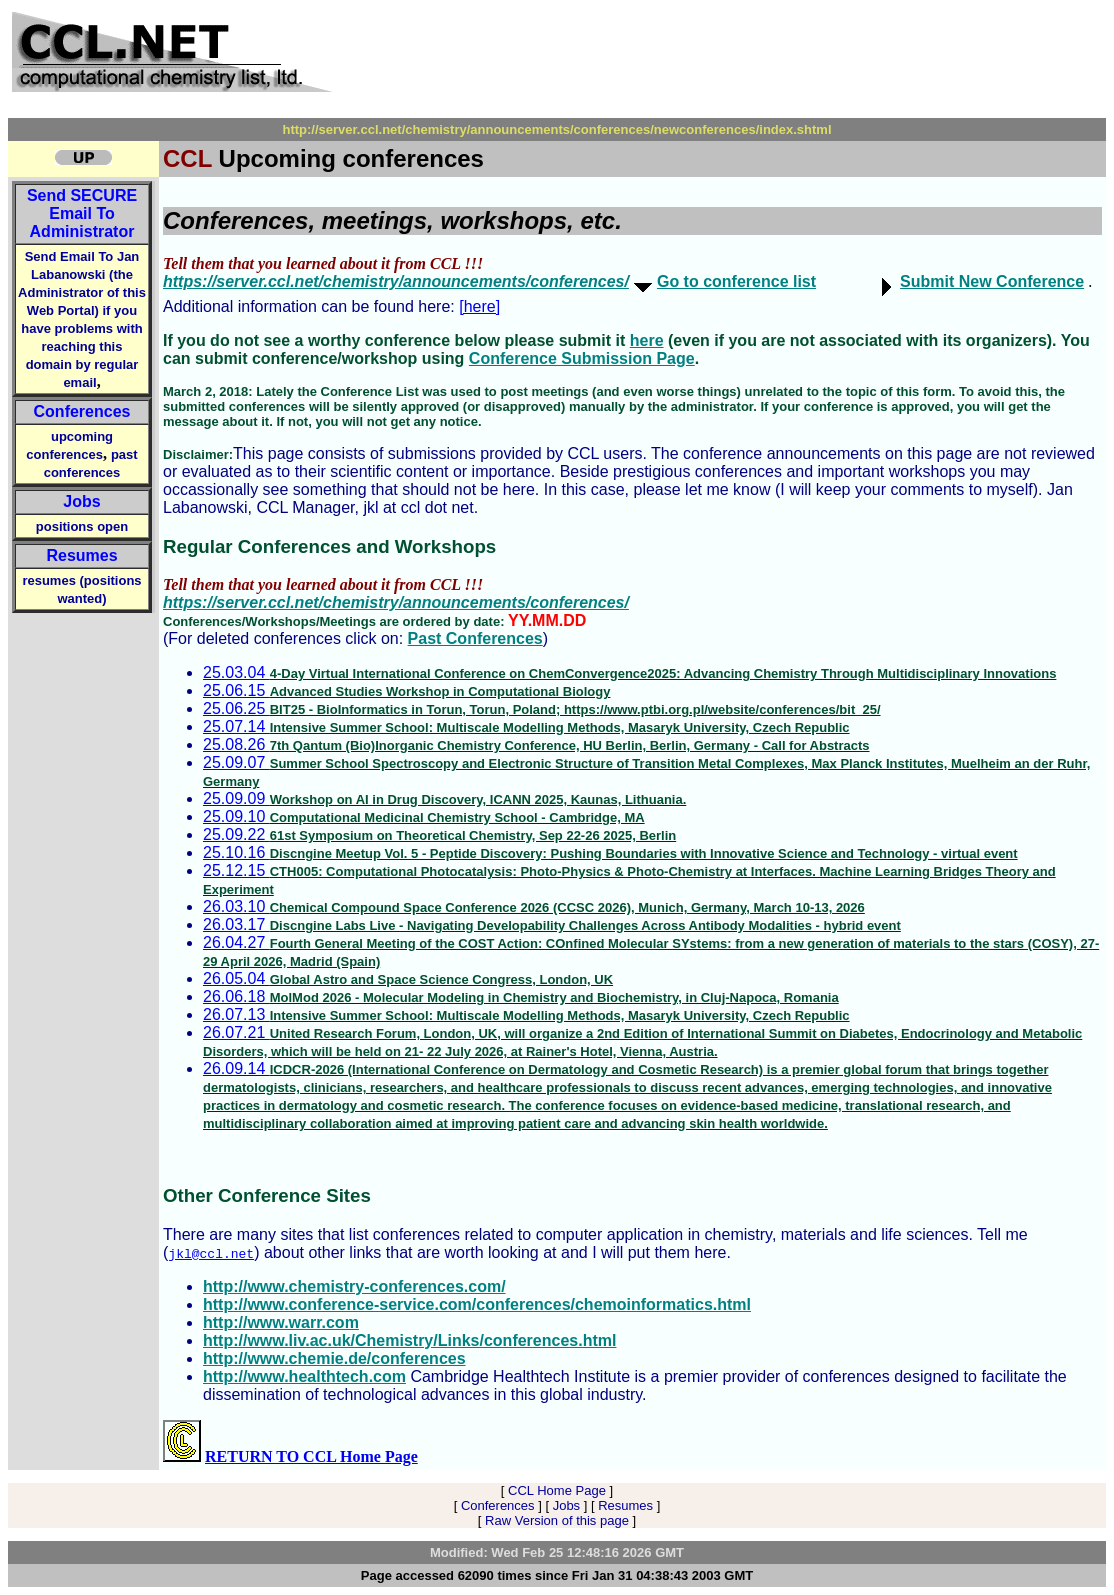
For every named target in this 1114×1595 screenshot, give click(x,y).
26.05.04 (408, 978)
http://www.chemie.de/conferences (334, 1358)
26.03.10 (534, 906)
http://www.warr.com (281, 1322)
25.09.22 (439, 834)
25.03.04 (629, 672)
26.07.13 (526, 1014)
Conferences (82, 411)
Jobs (81, 501)
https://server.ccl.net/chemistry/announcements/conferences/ (396, 281)
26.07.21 (642, 1041)
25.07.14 (526, 726)
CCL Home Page (557, 1490)
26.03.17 (552, 924)
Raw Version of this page (557, 1520)
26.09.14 (627, 1095)
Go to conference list (736, 281)
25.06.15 (406, 690)
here (647, 340)
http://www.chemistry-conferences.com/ (354, 1286)
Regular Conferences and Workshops (329, 546)
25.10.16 (610, 852)
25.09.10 (424, 816)
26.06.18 (521, 996)
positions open (82, 526)
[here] (479, 306)
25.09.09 (444, 798)
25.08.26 (536, 744)
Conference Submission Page (582, 358)
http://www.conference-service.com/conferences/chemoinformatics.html (477, 1304)
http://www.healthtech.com (304, 1376)
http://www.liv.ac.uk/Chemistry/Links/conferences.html (409, 1340)
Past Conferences (475, 638)
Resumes (81, 555)
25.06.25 (542, 708)
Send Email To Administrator (82, 213)
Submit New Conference (992, 281)
